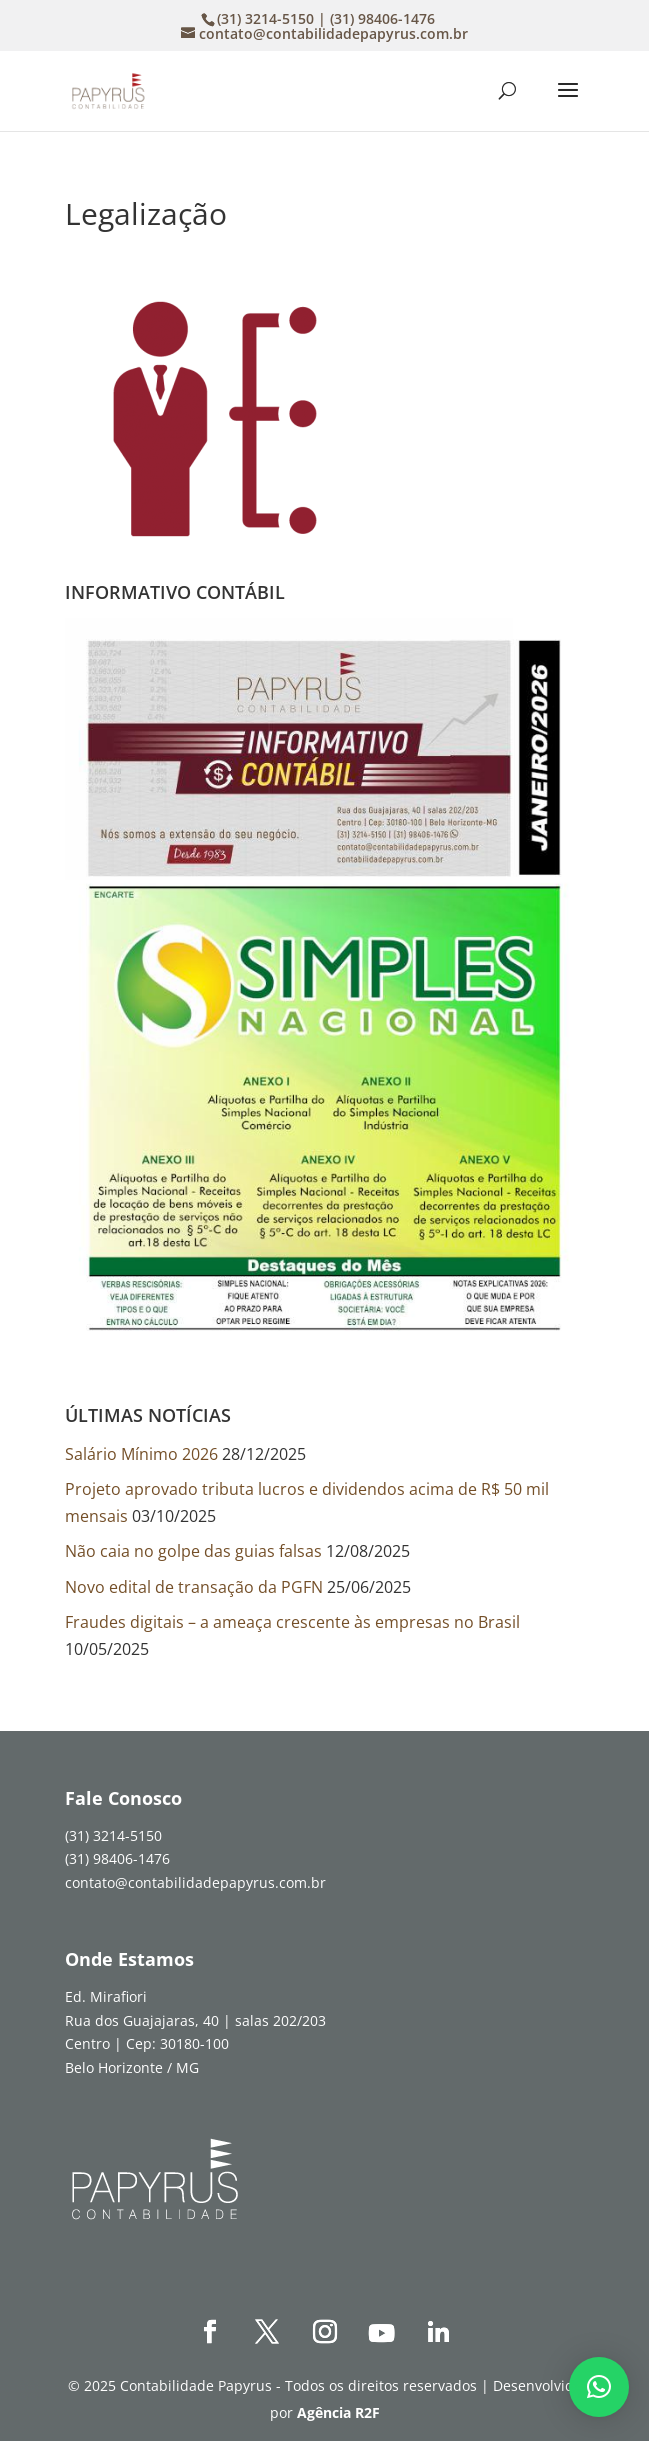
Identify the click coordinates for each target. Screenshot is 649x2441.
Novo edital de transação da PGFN (194, 1587)
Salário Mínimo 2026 (141, 1454)
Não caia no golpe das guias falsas (193, 1551)
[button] (599, 2387)
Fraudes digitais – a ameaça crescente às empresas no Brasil (292, 1622)
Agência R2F (338, 2412)
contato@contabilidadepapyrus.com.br (195, 1882)
